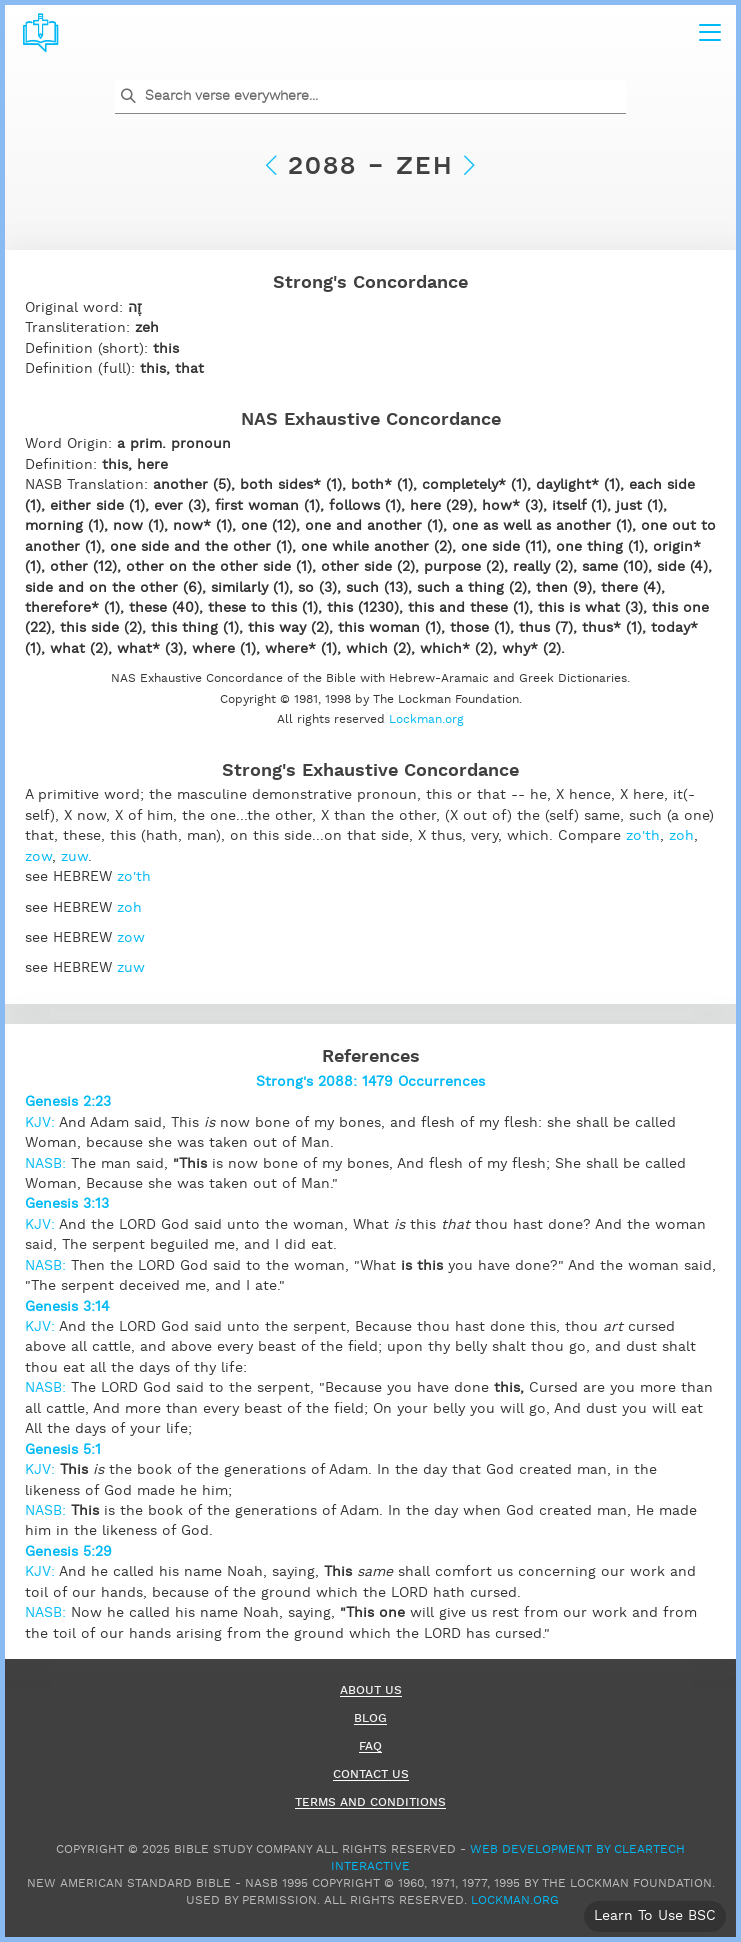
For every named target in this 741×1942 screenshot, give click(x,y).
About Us (371, 1691)
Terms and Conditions (370, 1803)
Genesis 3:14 (67, 1307)
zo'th (643, 836)
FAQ (370, 1747)
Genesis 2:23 (68, 1102)
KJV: (42, 1123)
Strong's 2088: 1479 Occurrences (370, 1082)
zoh (681, 836)
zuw (74, 857)
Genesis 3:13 (67, 1204)
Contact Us (371, 1775)
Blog (370, 1719)
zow (38, 857)
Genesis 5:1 (63, 1450)
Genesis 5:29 (68, 1552)
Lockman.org (426, 719)
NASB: (48, 1164)
